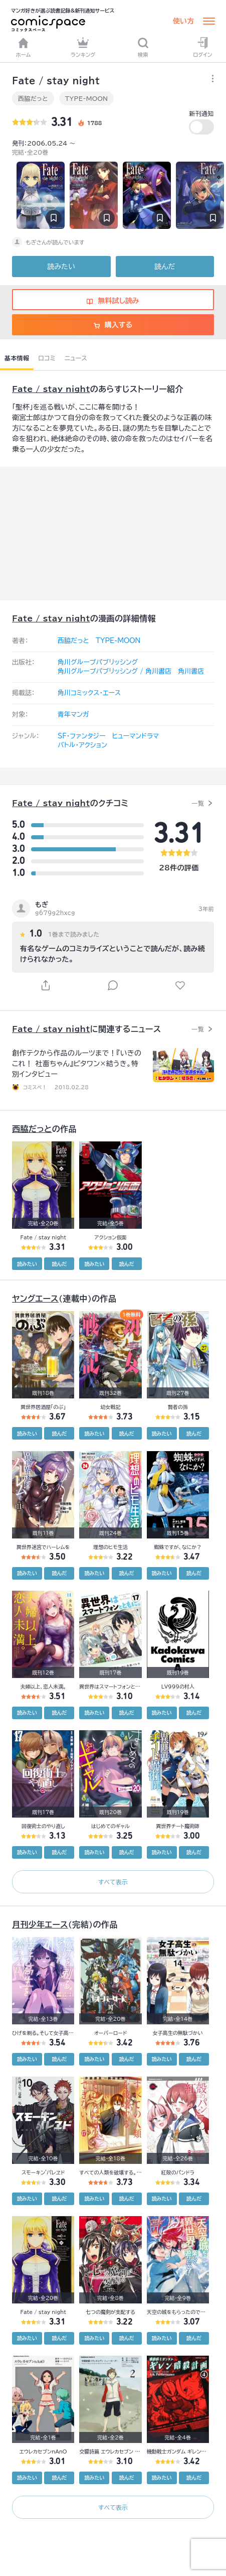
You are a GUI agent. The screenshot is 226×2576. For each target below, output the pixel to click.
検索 (143, 47)
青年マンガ (73, 714)
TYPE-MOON (86, 98)
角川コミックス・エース (89, 693)
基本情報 (17, 358)
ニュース (76, 358)
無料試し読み (113, 300)
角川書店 (191, 671)
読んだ (164, 266)
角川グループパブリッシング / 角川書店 (114, 671)
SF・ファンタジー (81, 736)
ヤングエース (35, 1299)
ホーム (23, 47)
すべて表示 (113, 1882)
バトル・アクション (82, 745)
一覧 (197, 803)
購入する (113, 324)
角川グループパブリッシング (98, 662)
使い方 (183, 21)
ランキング (83, 47)
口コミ (47, 358)
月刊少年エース (40, 1924)
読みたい (61, 266)
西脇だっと (33, 98)
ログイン (202, 47)
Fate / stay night (51, 389)
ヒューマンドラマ (135, 736)
